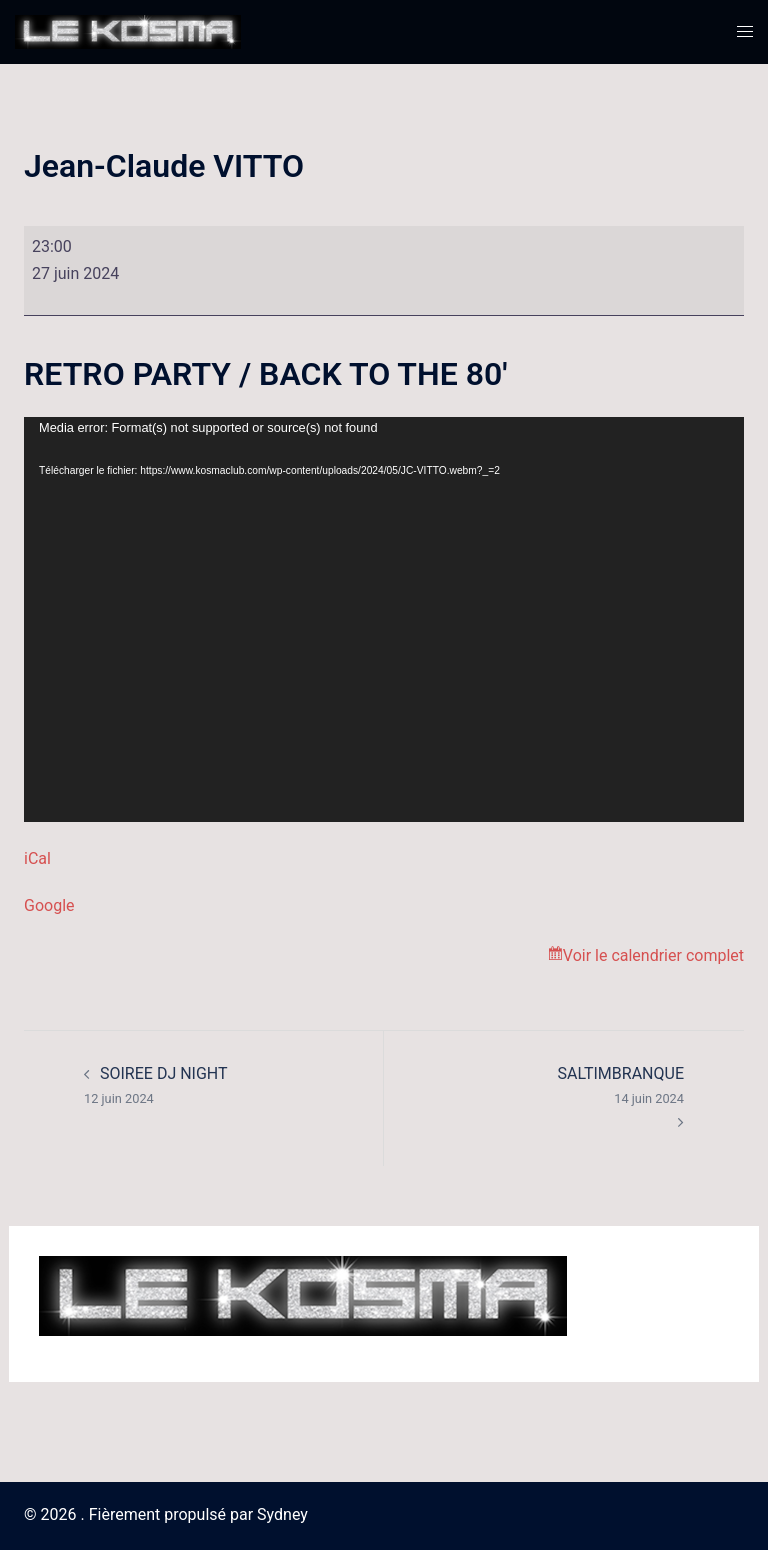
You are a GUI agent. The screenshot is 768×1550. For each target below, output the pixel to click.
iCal (37, 858)
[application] (384, 619)
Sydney (282, 1514)
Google (49, 905)
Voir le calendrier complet (653, 955)
